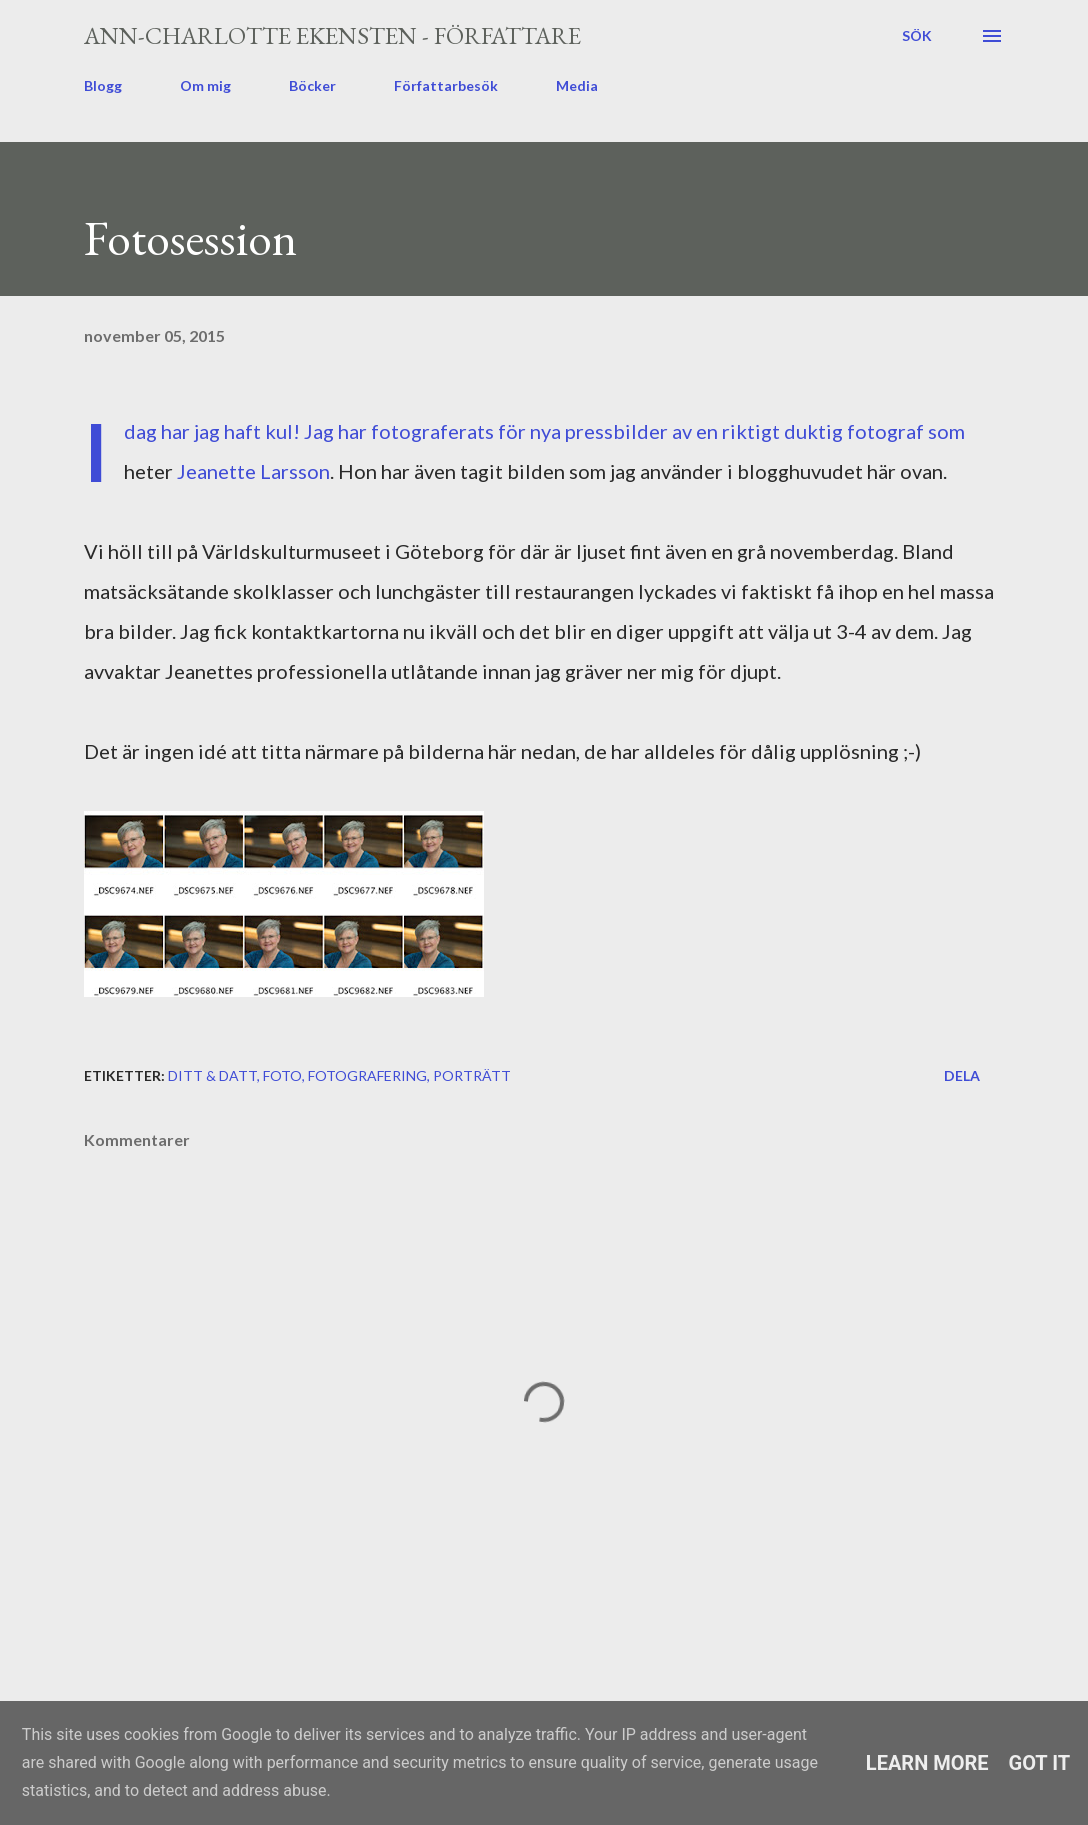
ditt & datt (212, 1075)
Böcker (312, 85)
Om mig (205, 85)
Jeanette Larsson (253, 471)
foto (282, 1075)
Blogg (103, 85)
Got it (1040, 1763)
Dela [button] (962, 1075)
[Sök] (917, 36)
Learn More (927, 1763)
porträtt (472, 1075)
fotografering (367, 1075)
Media (577, 85)
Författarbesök (446, 85)
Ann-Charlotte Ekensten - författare (332, 35)
